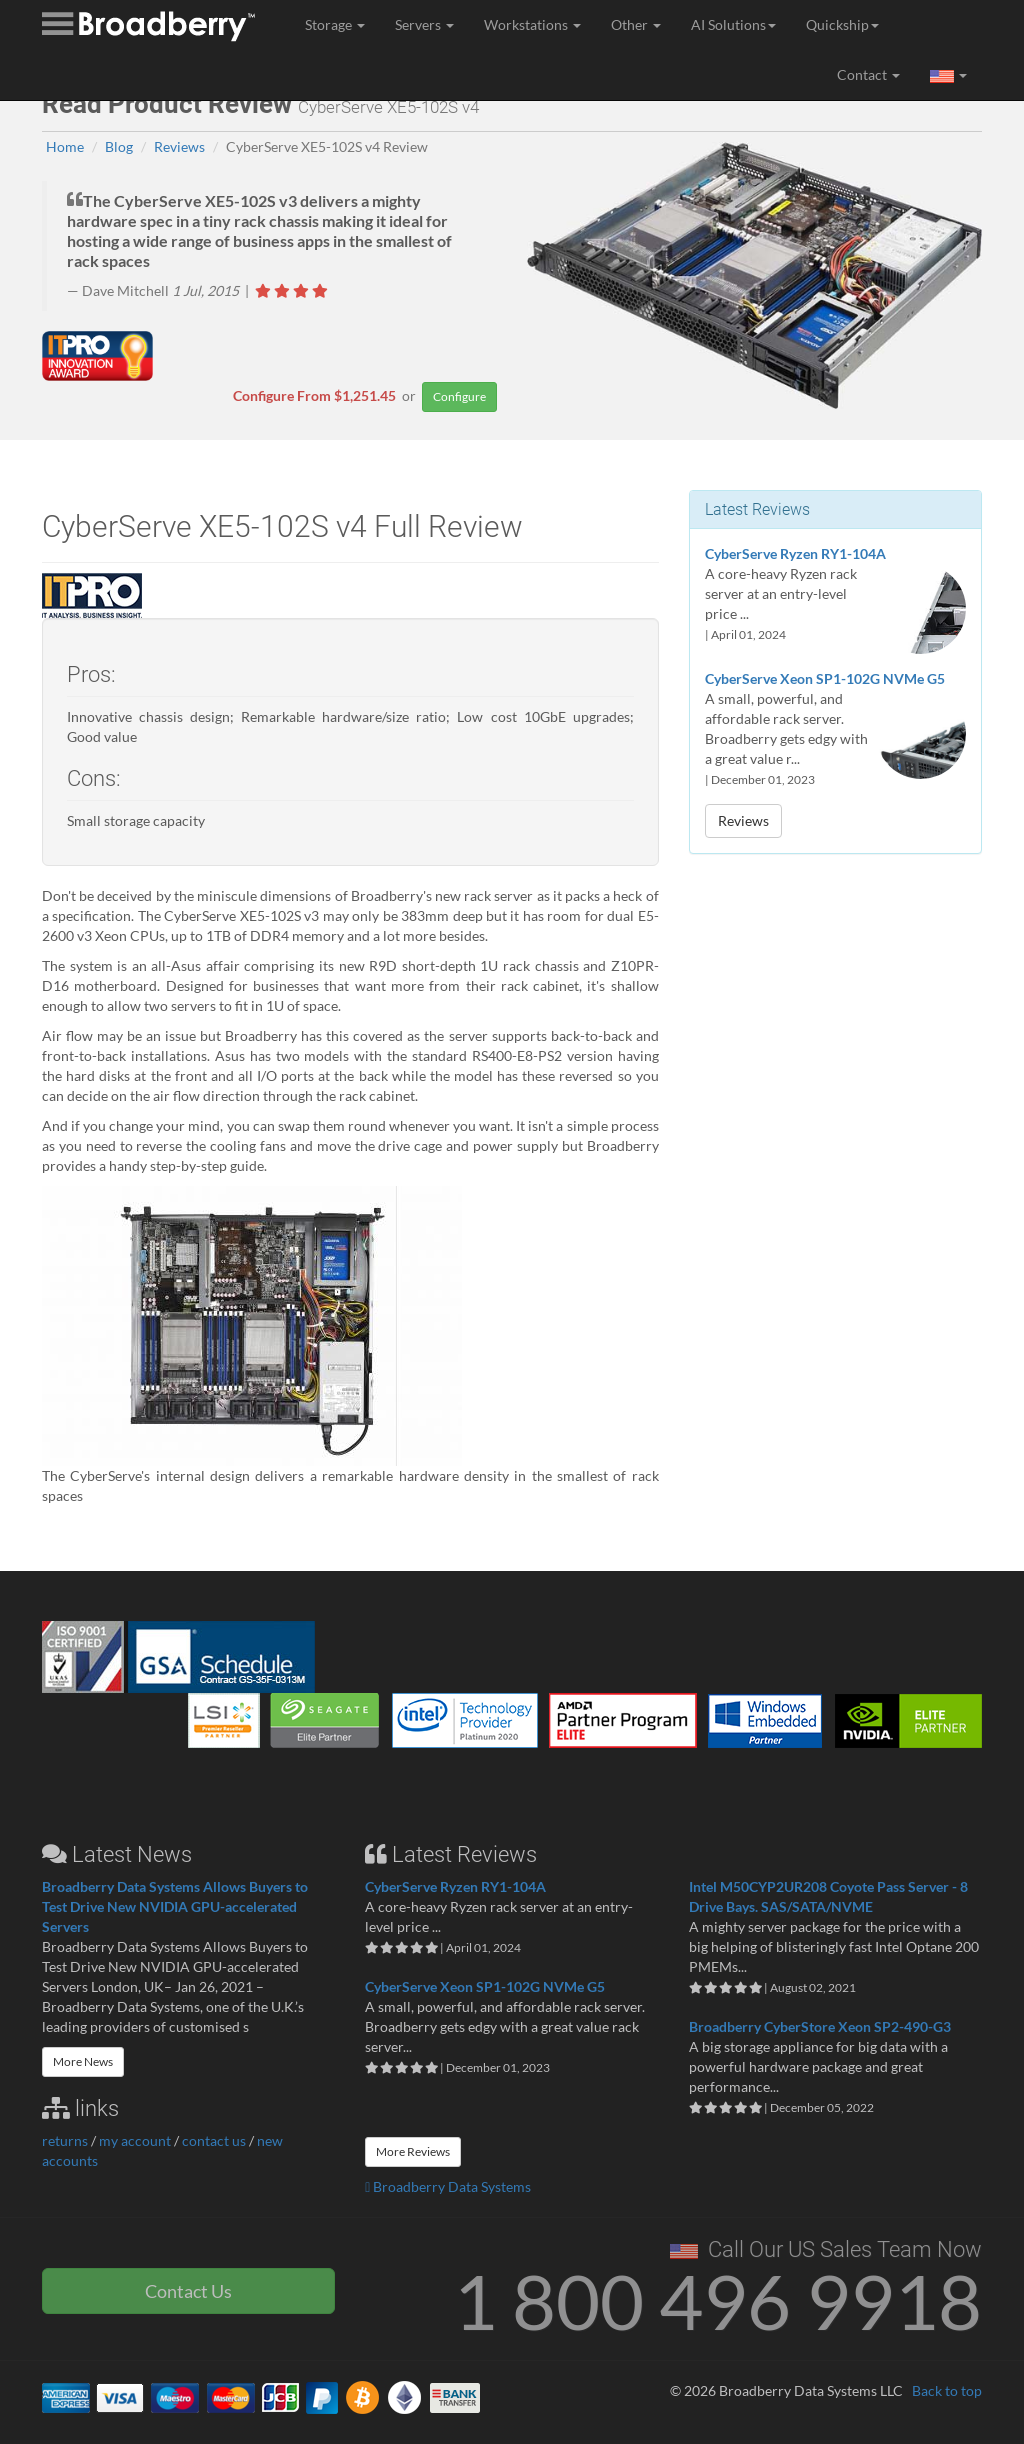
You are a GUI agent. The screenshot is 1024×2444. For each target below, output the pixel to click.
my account (135, 2140)
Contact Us (188, 2291)
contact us (214, 2140)
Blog (119, 146)
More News (83, 2061)
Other (636, 24)
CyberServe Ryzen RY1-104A (795, 553)
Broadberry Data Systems (448, 2186)
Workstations (532, 24)
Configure (459, 396)
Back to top (947, 2390)
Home (65, 146)
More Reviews (413, 2151)
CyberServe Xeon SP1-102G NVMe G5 (825, 678)
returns (65, 2140)
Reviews (179, 146)
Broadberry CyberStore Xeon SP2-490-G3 (820, 2026)
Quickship (842, 24)
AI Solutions (733, 24)
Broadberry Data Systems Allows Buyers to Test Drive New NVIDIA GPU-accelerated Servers (175, 1906)
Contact (868, 74)
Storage (335, 24)
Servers (424, 24)
